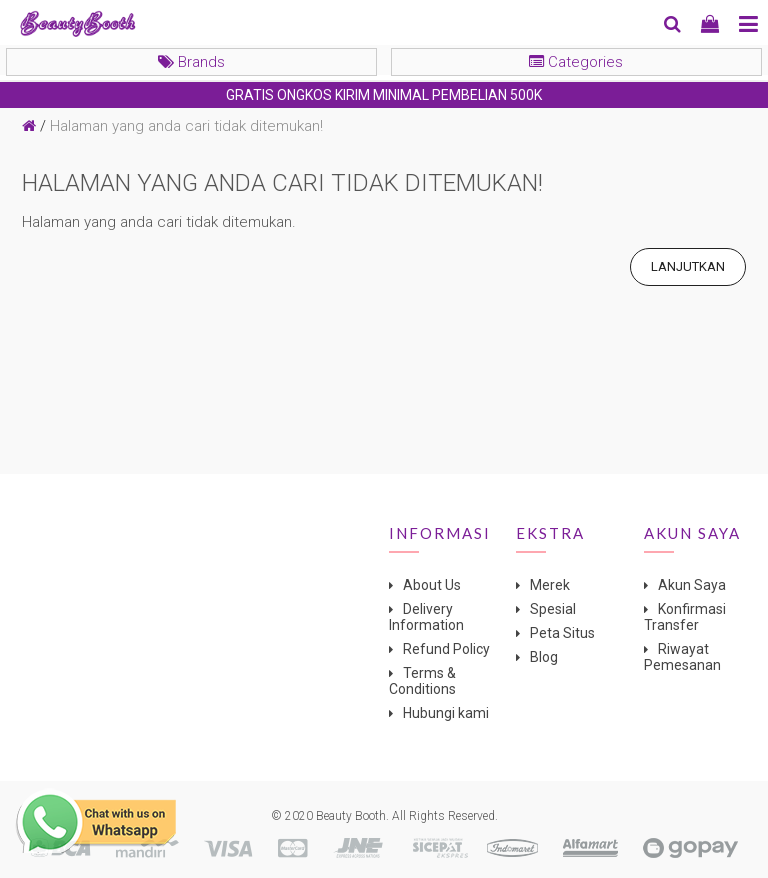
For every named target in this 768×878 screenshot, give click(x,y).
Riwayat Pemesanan (682, 657)
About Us (432, 585)
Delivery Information (426, 617)
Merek (550, 585)
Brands (191, 62)
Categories (576, 62)
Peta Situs (562, 633)
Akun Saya (692, 585)
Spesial (553, 609)
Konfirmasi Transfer (685, 617)
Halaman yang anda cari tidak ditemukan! (186, 126)
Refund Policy (446, 649)
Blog (544, 657)
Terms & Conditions (422, 681)
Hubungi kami (446, 713)
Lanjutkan (688, 266)
